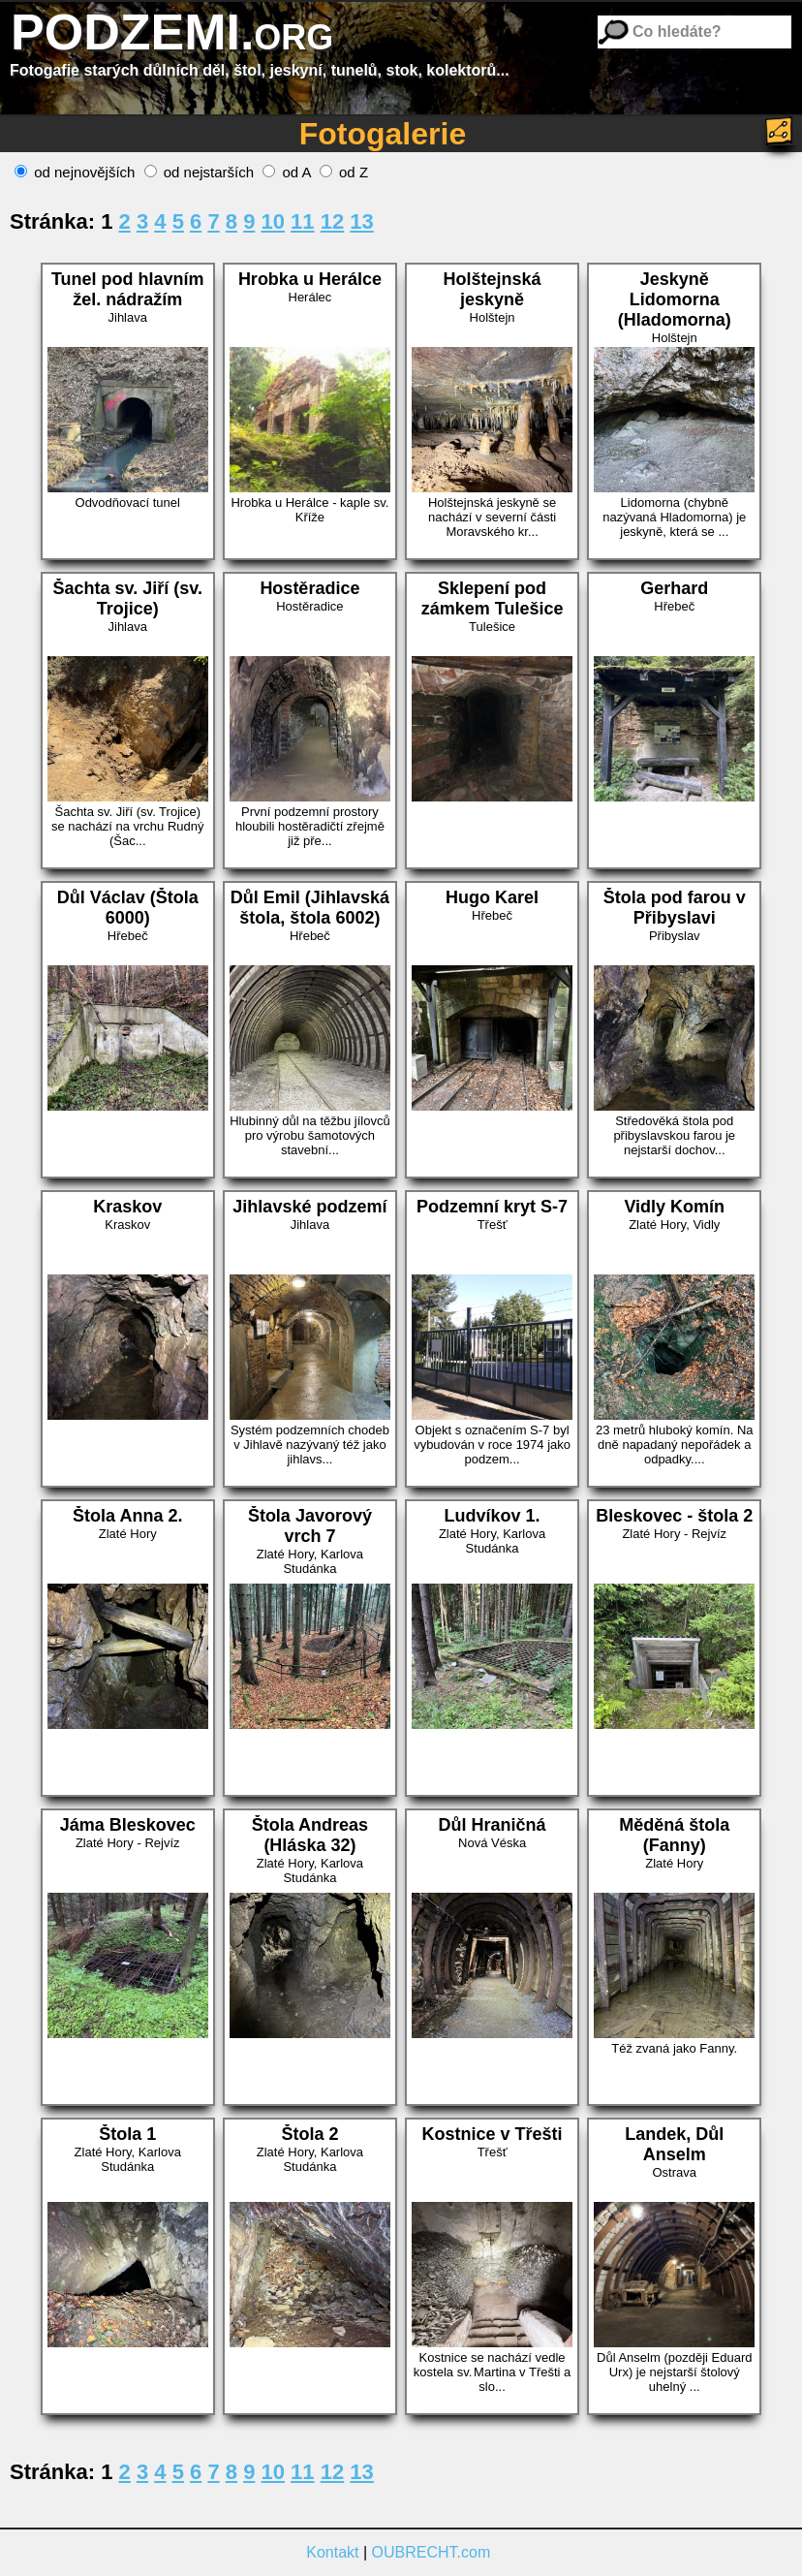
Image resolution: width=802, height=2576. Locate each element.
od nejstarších (199, 172)
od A (286, 172)
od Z (344, 172)
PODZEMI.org (172, 32)
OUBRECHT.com (431, 2552)
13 (361, 221)
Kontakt (332, 2552)
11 (302, 221)
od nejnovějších (75, 172)
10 (273, 221)
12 (332, 221)
